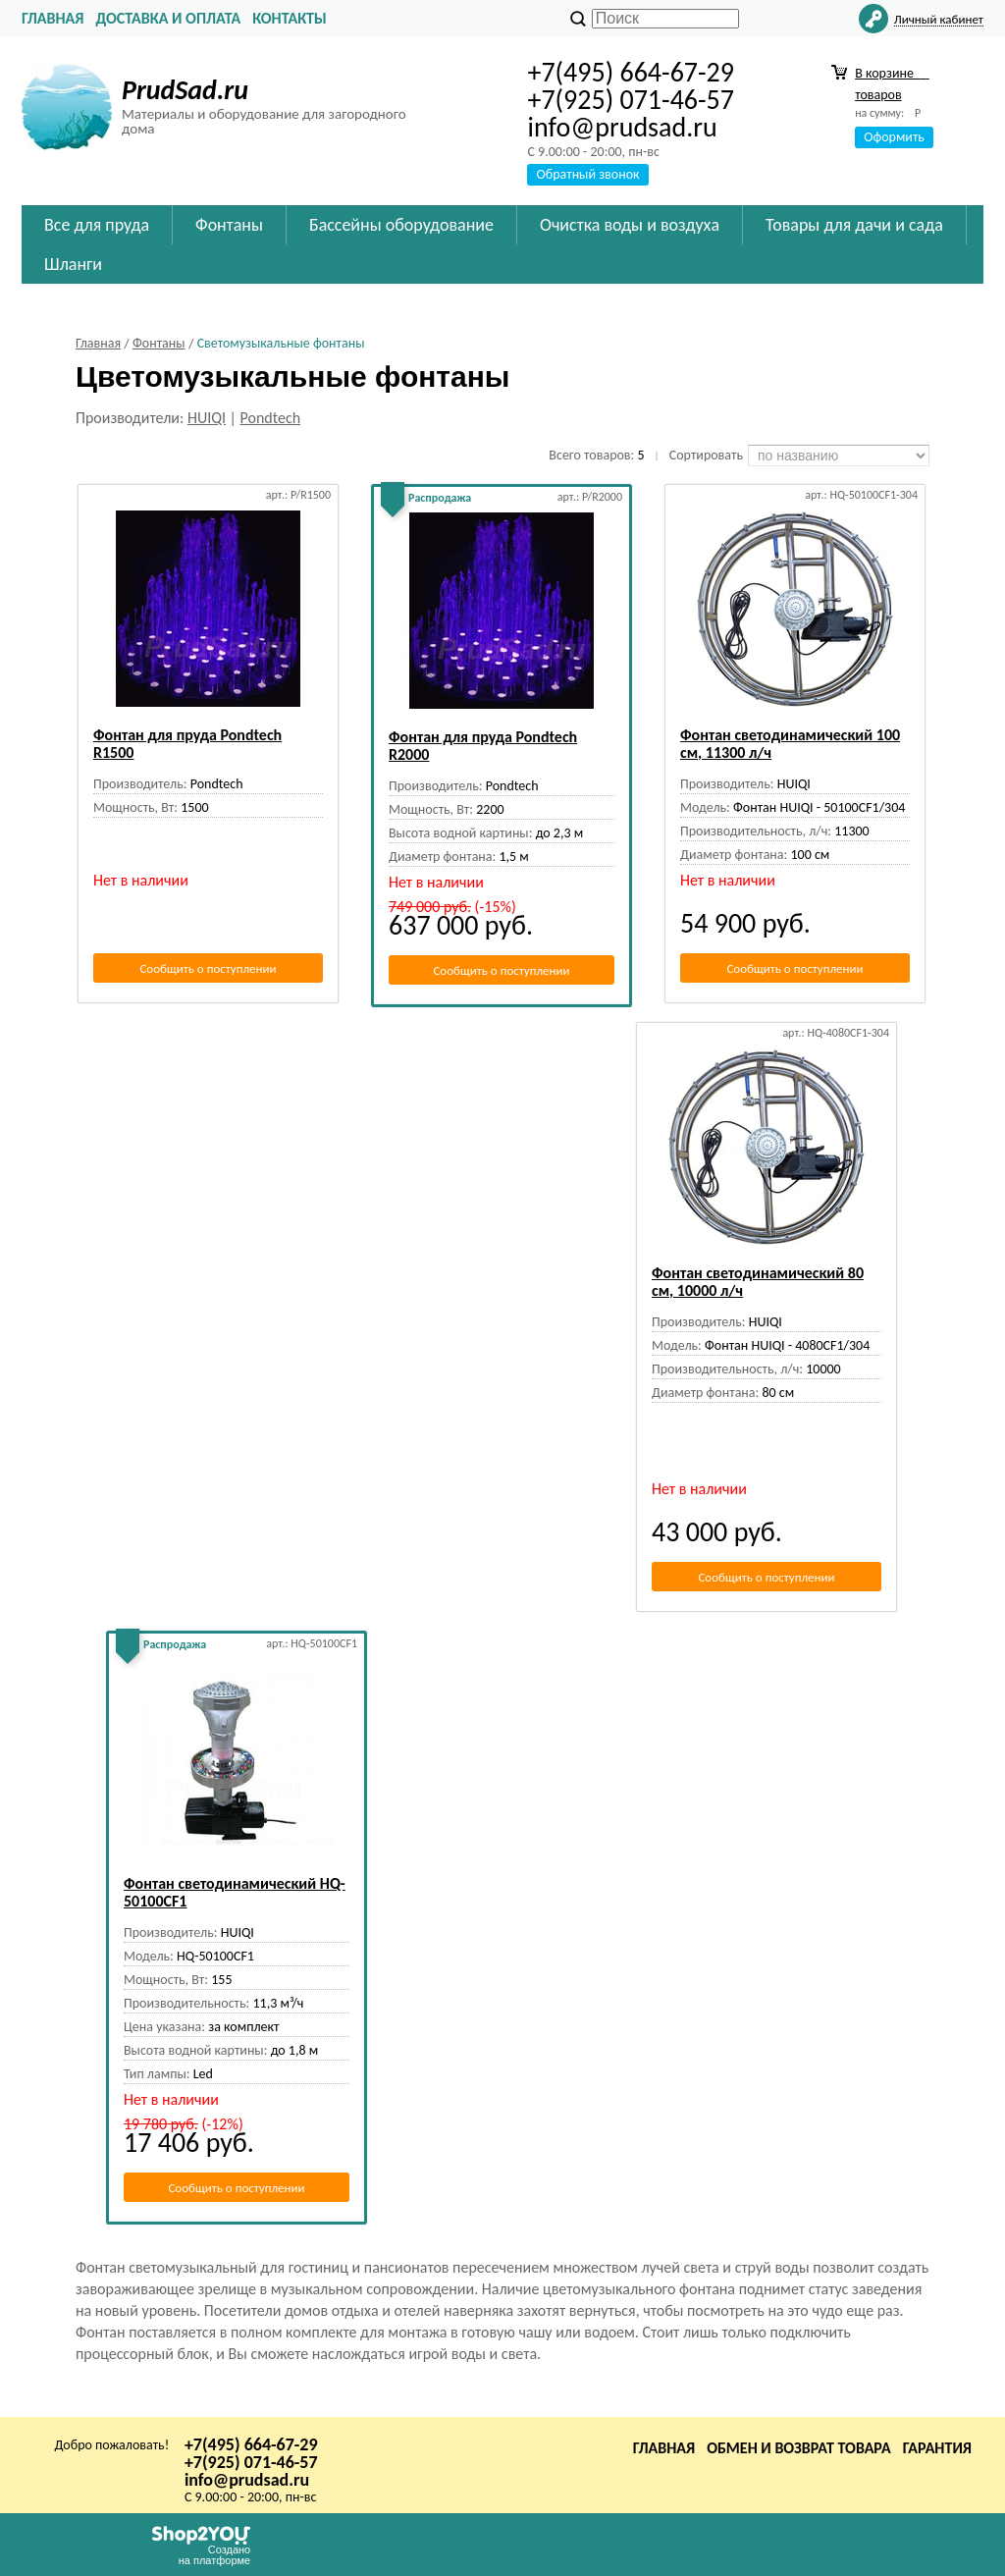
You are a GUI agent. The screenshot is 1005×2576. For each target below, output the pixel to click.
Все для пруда (96, 225)
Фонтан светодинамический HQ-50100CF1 (234, 1892)
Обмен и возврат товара (799, 2448)
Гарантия (937, 2448)
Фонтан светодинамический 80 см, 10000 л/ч (758, 1281)
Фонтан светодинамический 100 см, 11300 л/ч (790, 743)
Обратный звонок (587, 174)
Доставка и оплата (167, 18)
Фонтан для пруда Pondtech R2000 (483, 745)
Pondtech (270, 417)
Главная (52, 18)
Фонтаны (229, 225)
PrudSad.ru (185, 90)
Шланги (73, 264)
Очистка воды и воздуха (629, 225)
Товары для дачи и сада (854, 225)
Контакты (289, 18)
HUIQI (206, 417)
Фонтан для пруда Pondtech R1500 (187, 743)
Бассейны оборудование (401, 225)
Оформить (894, 137)
